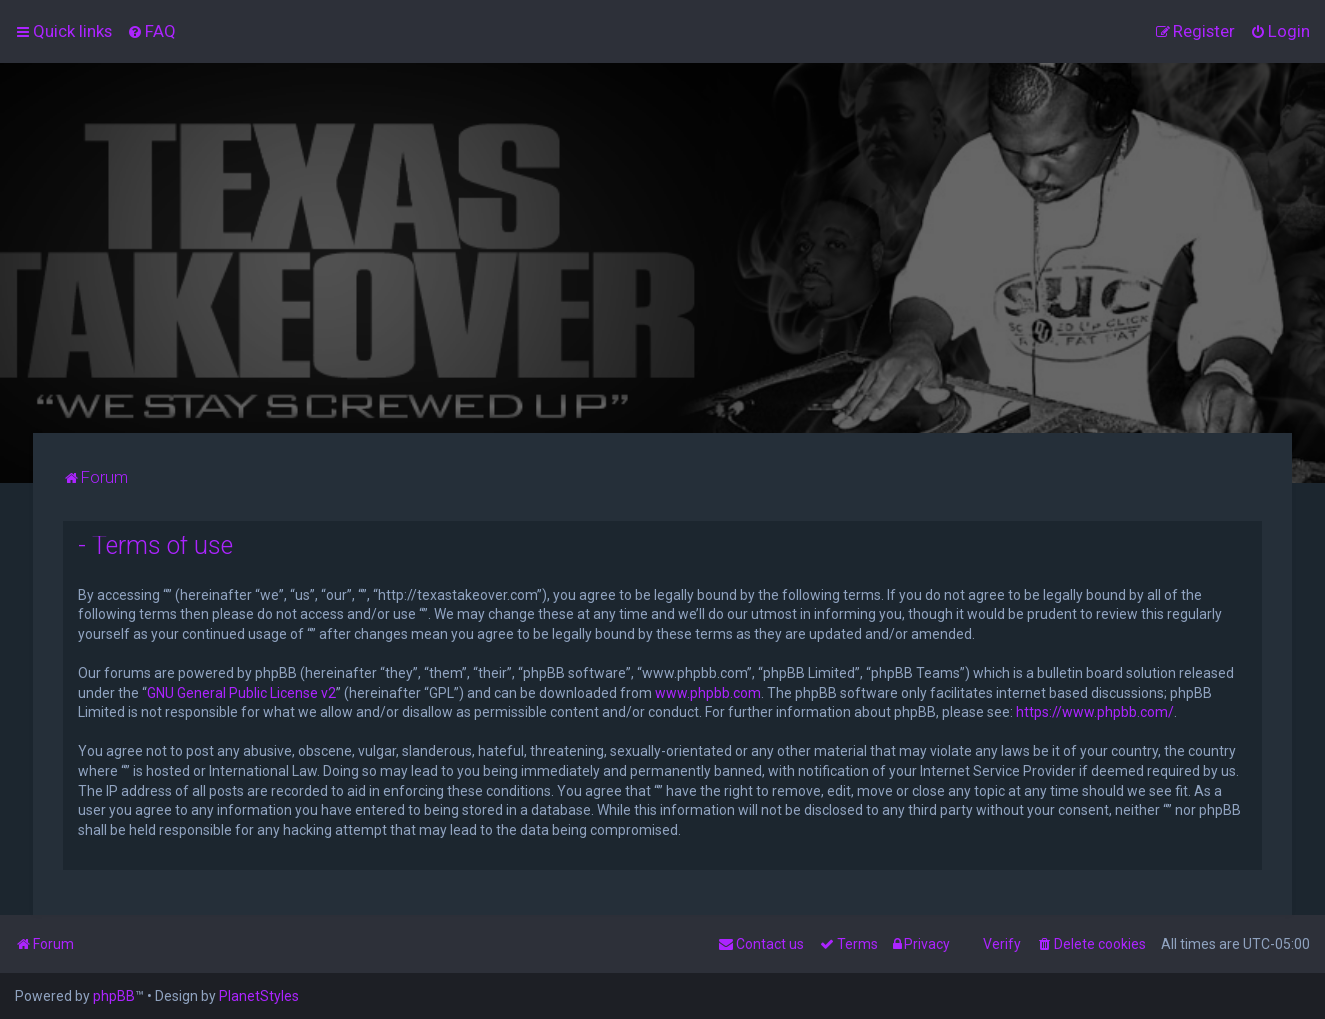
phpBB (114, 996)
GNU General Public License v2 (241, 693)
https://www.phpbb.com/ (1095, 712)
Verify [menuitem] (1002, 944)
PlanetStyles (259, 996)
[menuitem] (151, 31)
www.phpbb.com (708, 693)
